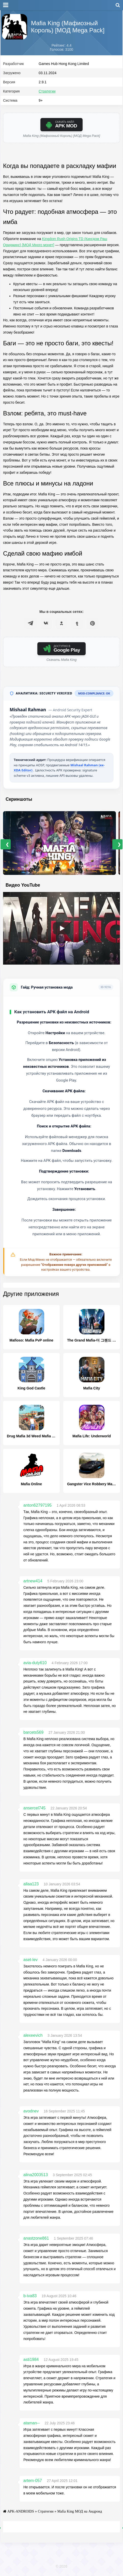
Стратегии (47, 91)
